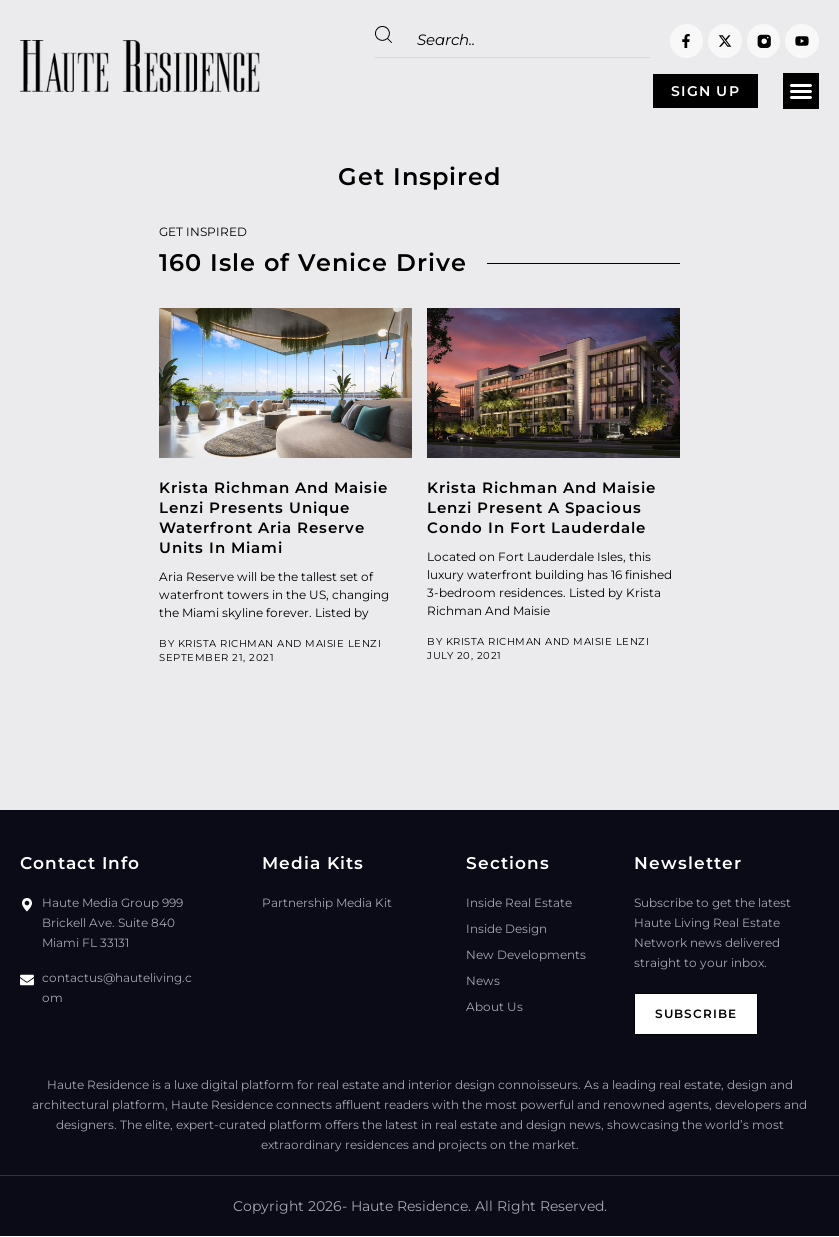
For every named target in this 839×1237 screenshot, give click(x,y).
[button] (801, 92)
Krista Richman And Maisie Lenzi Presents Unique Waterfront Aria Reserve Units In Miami (273, 518)
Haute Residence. (411, 1207)
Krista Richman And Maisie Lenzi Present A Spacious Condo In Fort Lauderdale (541, 508)
